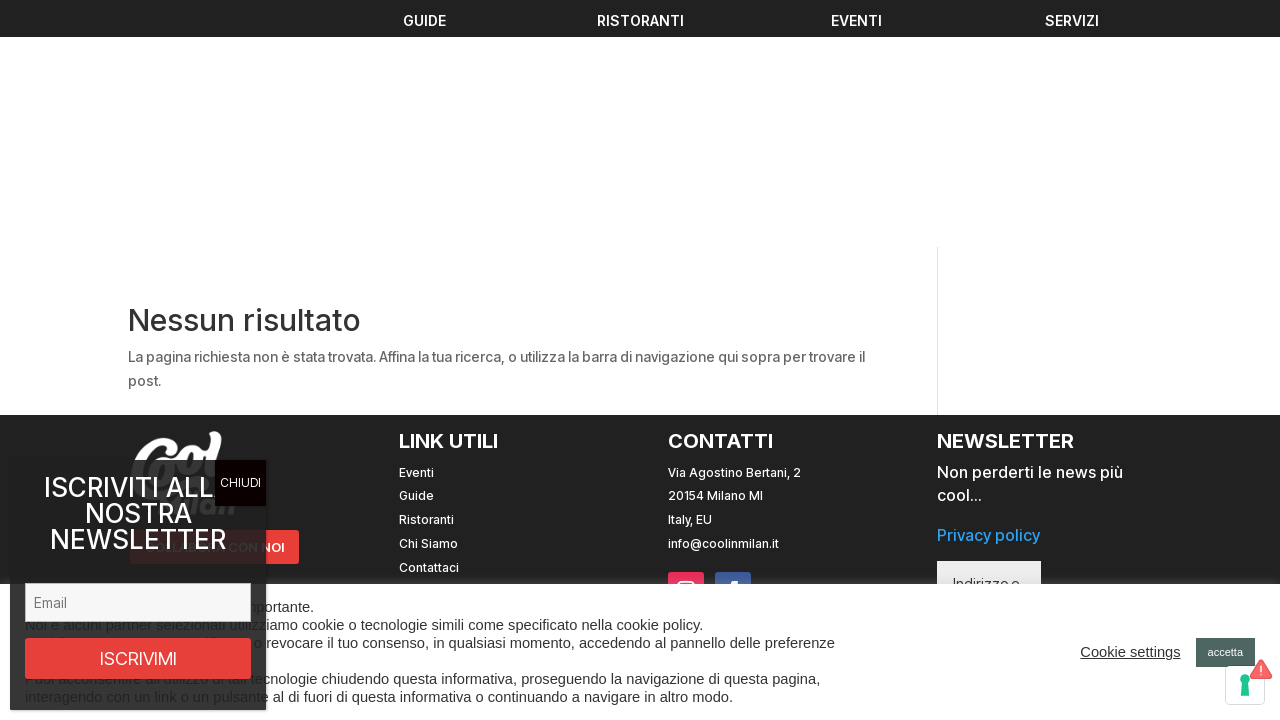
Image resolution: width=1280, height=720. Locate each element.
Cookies (423, 393)
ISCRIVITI (1085, 416)
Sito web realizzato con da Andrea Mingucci (905, 456)
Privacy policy (988, 314)
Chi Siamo (428, 322)
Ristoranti (426, 298)
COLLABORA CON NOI (219, 326)
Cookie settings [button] (1130, 652)
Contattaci (429, 346)
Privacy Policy (438, 369)
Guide (416, 274)
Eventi (416, 250)
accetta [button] (1225, 652)
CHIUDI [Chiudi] (240, 482)
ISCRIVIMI (138, 658)
